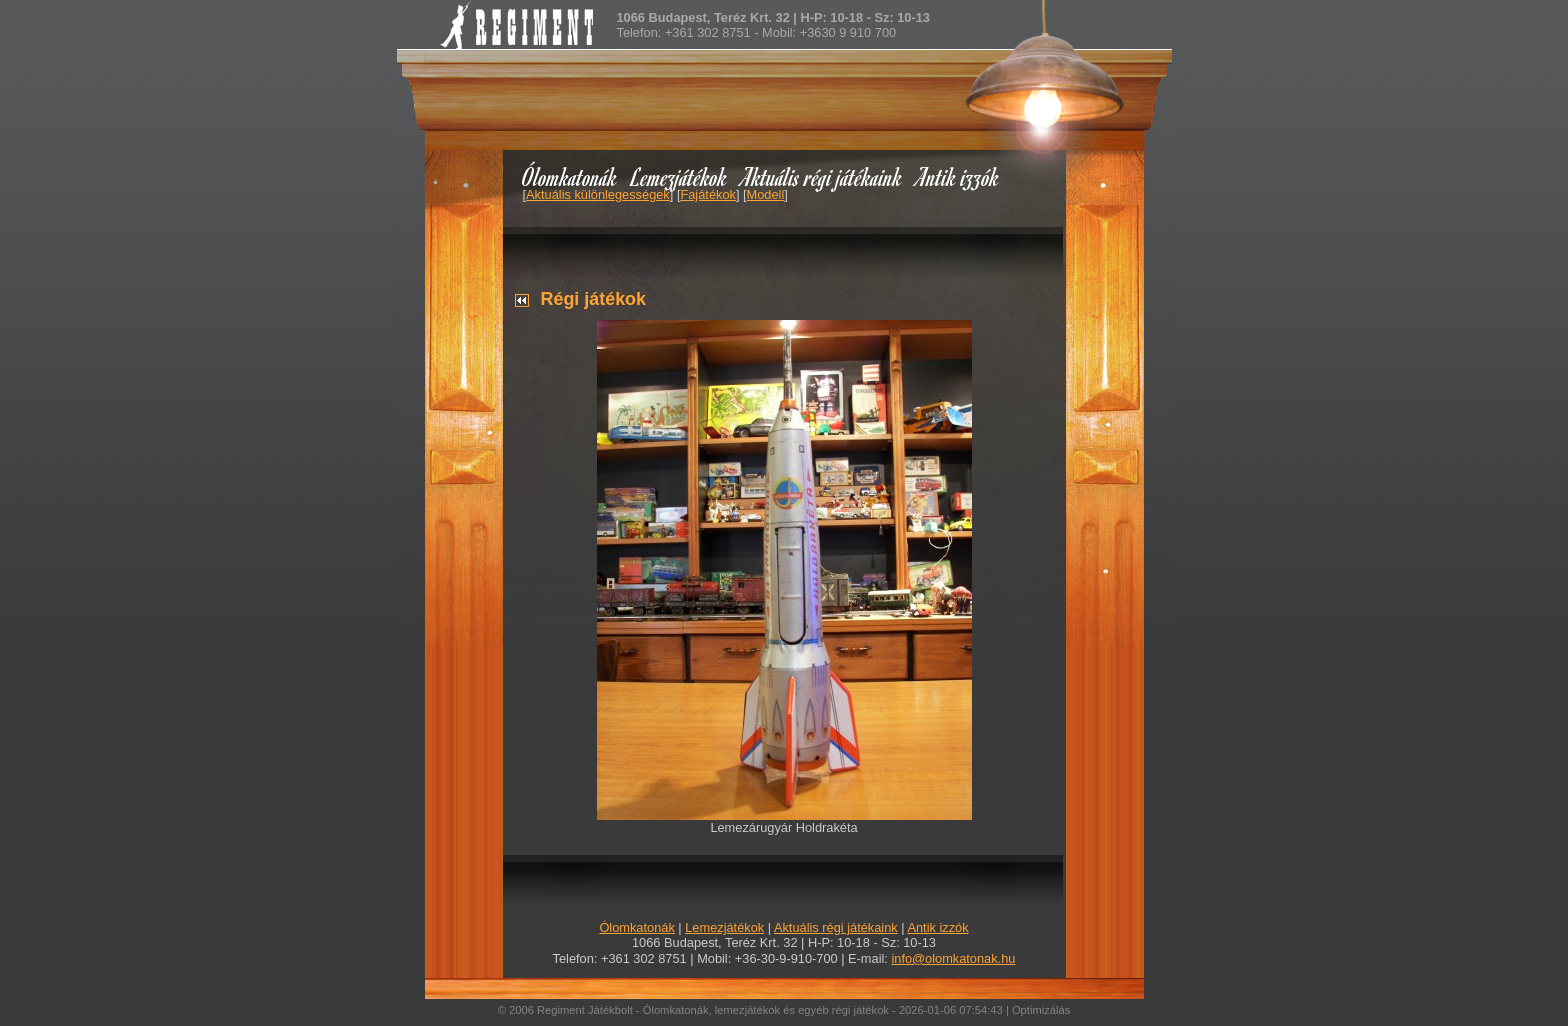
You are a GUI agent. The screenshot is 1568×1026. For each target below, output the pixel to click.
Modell (766, 194)
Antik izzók (958, 176)
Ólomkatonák (569, 176)
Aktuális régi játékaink (822, 176)
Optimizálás (1041, 1010)
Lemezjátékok (679, 176)
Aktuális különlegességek (598, 194)
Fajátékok (707, 194)
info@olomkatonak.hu (953, 958)
